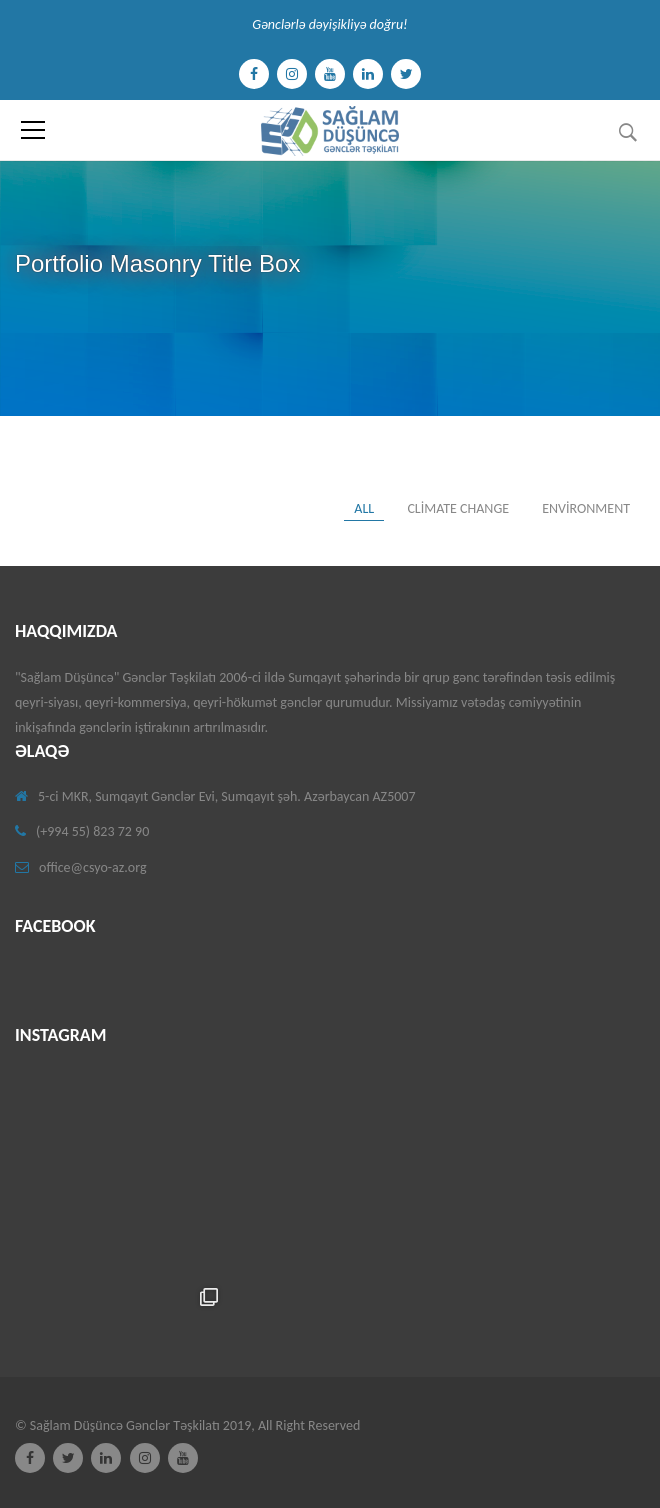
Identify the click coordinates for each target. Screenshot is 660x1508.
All (364, 508)
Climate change (458, 508)
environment (586, 508)
